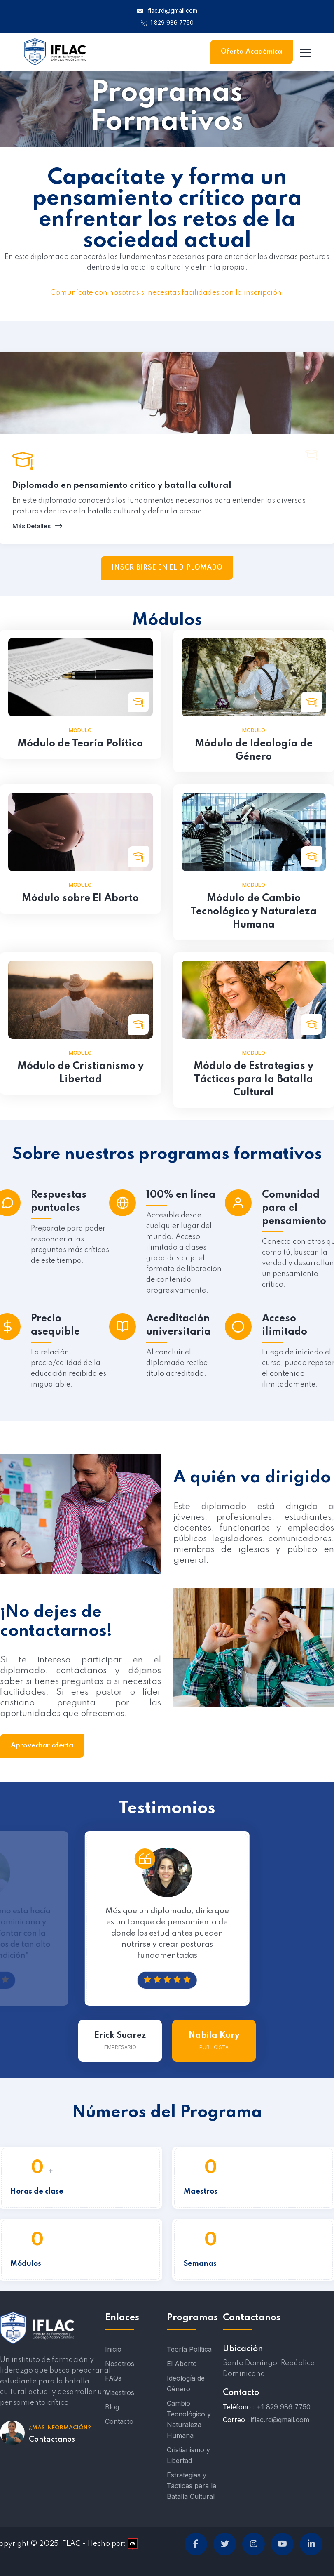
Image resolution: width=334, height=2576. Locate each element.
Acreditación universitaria (178, 1325)
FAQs (113, 2378)
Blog (112, 2407)
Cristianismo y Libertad (188, 2455)
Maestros (119, 2392)
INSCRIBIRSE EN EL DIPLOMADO (167, 567)
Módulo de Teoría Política (80, 744)
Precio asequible (55, 1325)
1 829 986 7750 (167, 22)
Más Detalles (35, 526)
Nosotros (119, 2363)
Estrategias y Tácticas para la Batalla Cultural (191, 2486)
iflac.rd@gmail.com (167, 10)
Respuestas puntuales (58, 1201)
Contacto (119, 2421)
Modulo (80, 730)
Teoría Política (189, 2349)
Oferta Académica (251, 51)
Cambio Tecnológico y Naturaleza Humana (189, 2419)
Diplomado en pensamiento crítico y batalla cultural (121, 486)
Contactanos (52, 2439)
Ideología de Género (186, 2383)
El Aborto (182, 2363)
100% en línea (180, 1195)
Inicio (113, 2349)
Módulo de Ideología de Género (254, 750)
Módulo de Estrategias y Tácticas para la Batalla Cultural (253, 1079)
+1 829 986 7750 (284, 2407)
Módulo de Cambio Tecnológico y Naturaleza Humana (254, 911)
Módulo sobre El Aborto (80, 898)
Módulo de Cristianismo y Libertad (80, 1073)
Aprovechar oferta (42, 1745)
